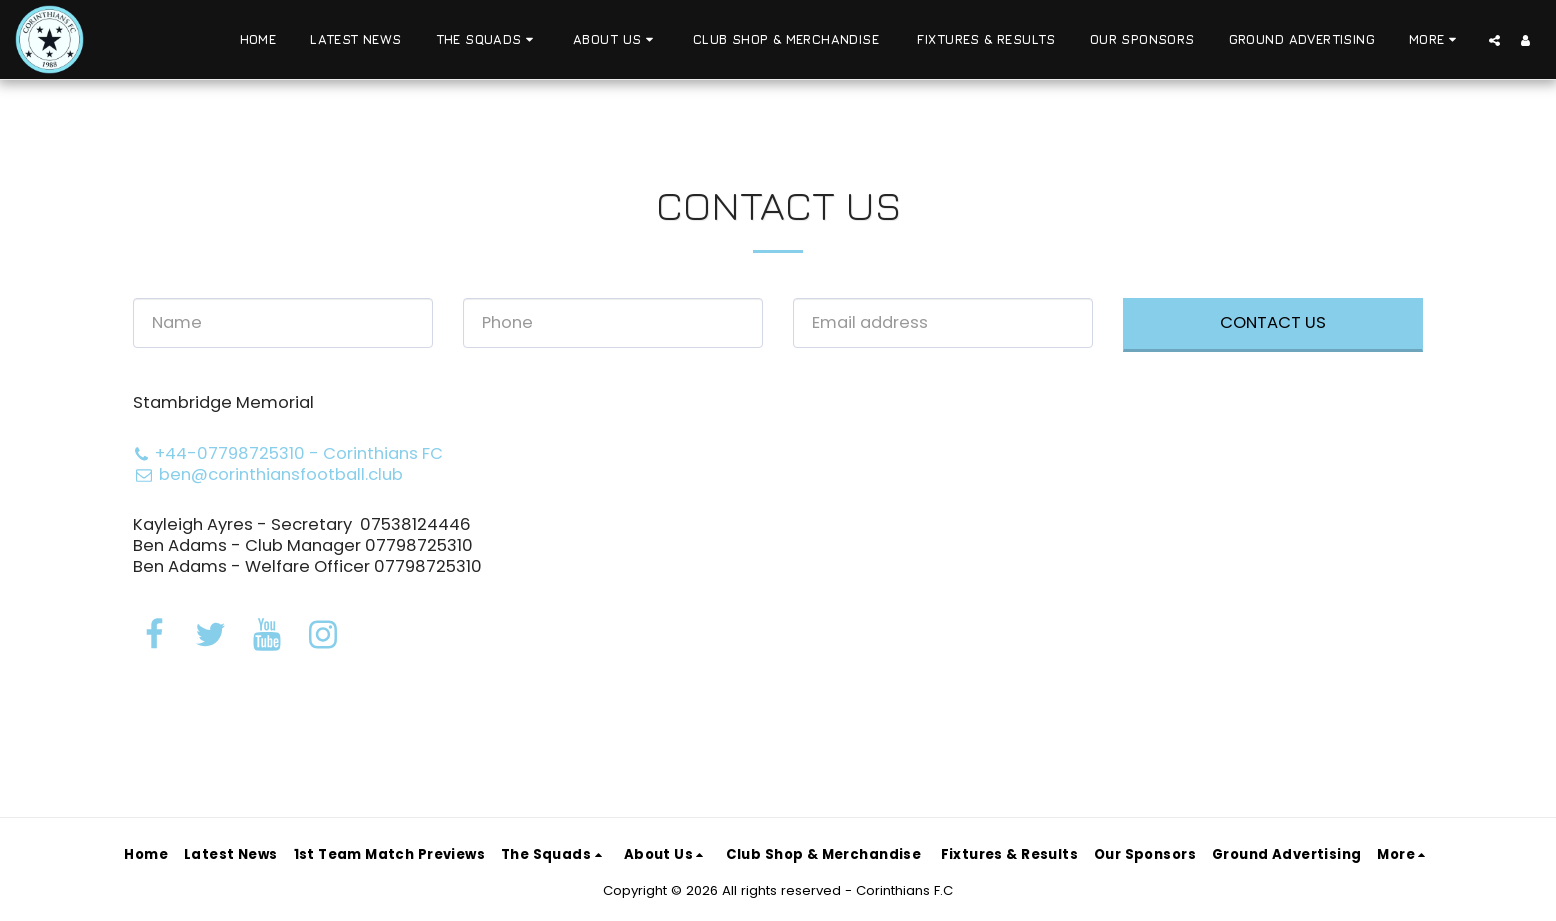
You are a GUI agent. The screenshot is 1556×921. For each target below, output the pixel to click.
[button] (487, 40)
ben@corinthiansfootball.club (268, 474)
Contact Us (1273, 322)
